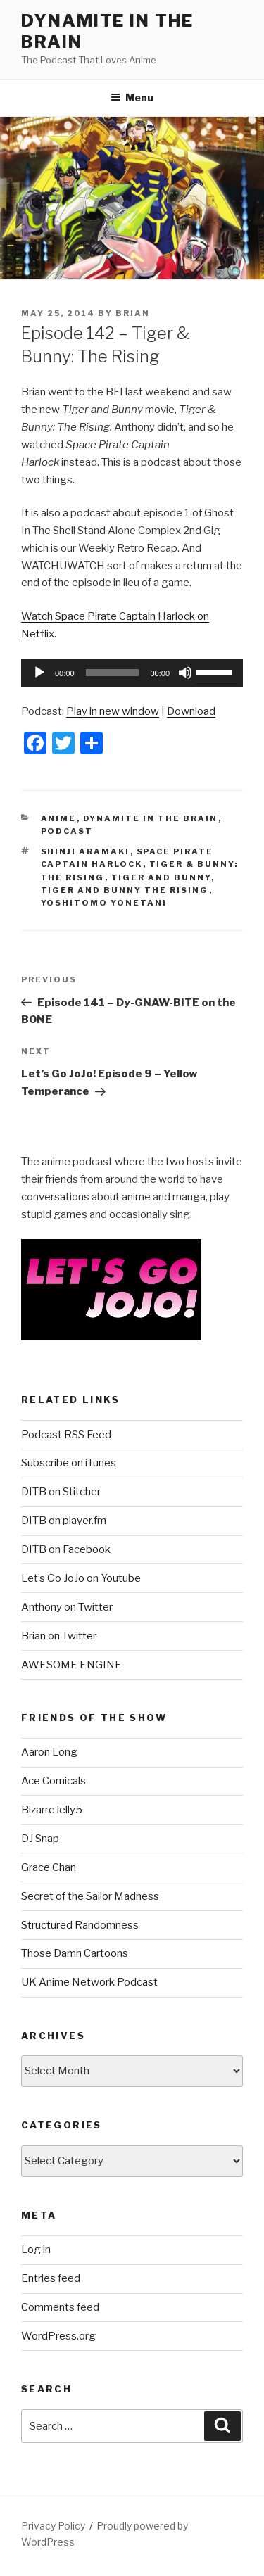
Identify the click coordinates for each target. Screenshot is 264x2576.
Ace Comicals (53, 1781)
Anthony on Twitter (67, 1607)
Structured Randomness (80, 1925)
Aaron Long (49, 1752)
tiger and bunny (161, 877)
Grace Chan (48, 1867)
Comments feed (60, 2307)
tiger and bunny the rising (125, 890)
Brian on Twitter (58, 1636)
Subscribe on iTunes (68, 1463)
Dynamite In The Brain (150, 818)
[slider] (112, 672)
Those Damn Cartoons (74, 1953)
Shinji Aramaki (85, 851)
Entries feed (50, 2278)
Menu (132, 97)
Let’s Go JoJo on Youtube (81, 1578)
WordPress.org (58, 2336)
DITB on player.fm (63, 1520)
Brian (132, 313)
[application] (132, 673)
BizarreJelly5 (51, 1809)
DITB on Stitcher (61, 1491)
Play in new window (112, 711)
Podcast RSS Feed (66, 1434)
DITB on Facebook (66, 1549)
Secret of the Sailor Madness (90, 1896)
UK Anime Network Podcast (89, 1982)
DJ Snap (40, 1838)
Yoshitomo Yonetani (104, 903)
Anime (59, 818)
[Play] (39, 673)
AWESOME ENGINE (71, 1664)
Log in (36, 2249)
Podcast (67, 831)
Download (191, 711)
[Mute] (185, 673)
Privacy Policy (53, 2526)
